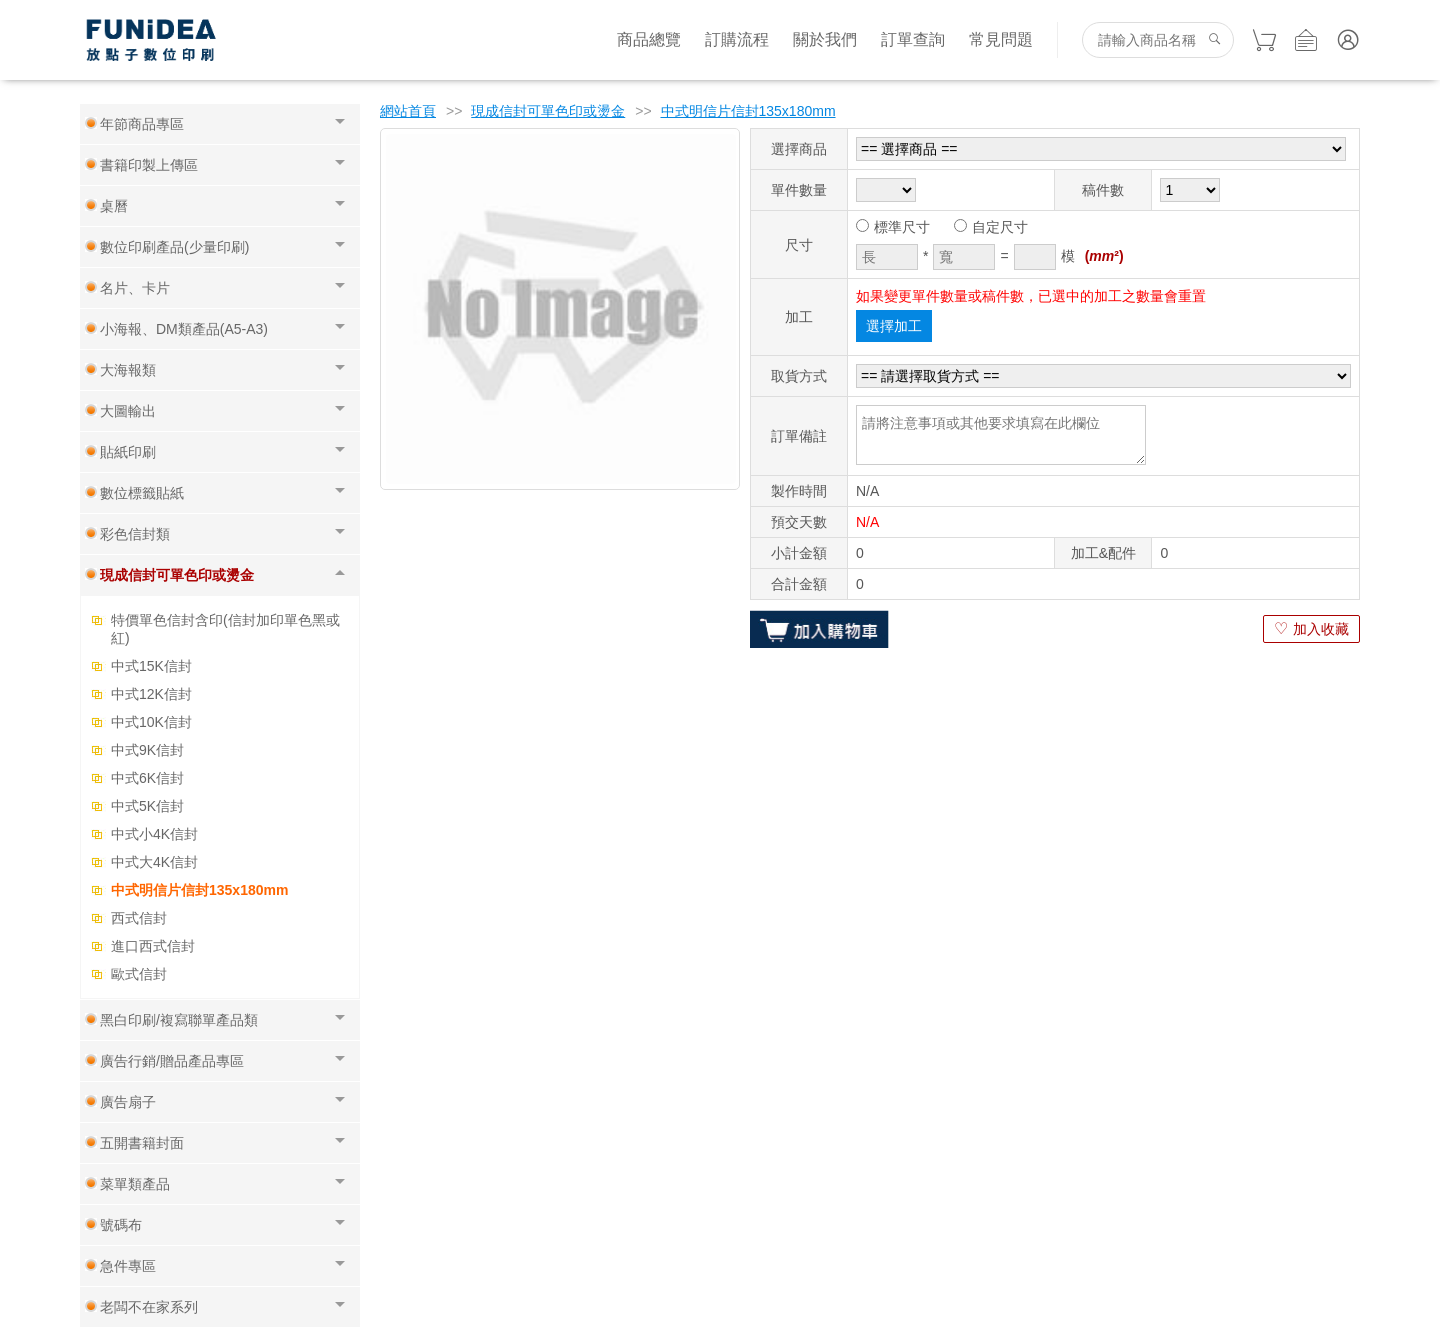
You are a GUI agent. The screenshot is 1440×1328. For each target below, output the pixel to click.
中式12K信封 (151, 694)
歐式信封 (139, 974)
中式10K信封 (151, 722)
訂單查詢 (913, 39)
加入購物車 (819, 629)
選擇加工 (894, 326)
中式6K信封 (147, 778)
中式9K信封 (147, 750)
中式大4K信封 (154, 862)
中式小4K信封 (154, 834)
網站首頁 (408, 111)
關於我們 (825, 39)
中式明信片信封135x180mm (199, 890)
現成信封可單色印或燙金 (548, 111)
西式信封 (139, 918)
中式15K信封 (151, 666)
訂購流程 (737, 39)
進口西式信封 (153, 946)
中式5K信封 (147, 806)
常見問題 (1001, 39)
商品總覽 (649, 39)
